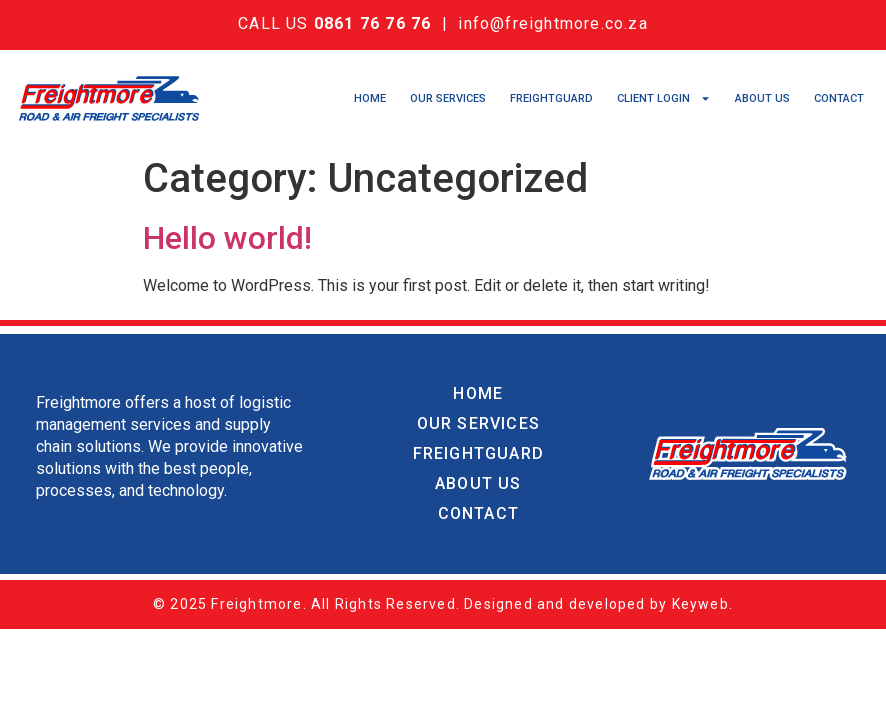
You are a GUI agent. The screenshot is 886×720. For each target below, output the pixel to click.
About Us (762, 98)
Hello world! (227, 238)
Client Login (664, 99)
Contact (839, 98)
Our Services (448, 98)
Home (370, 98)
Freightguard (551, 98)
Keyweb (700, 604)
